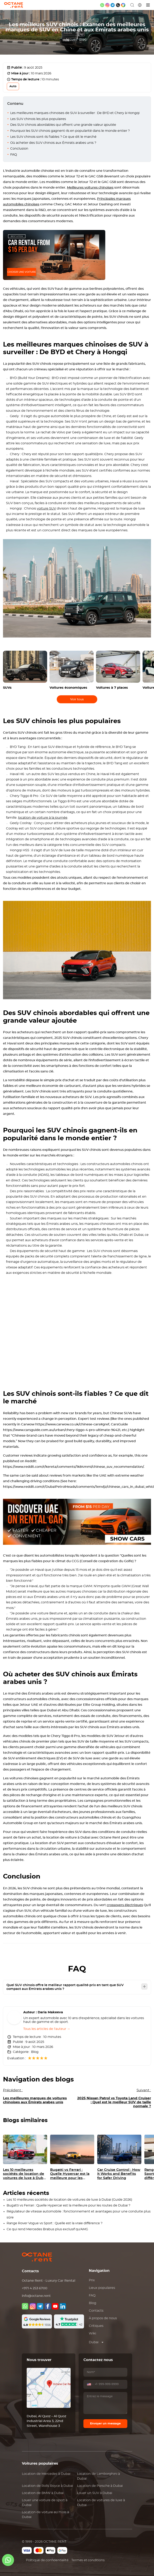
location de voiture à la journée (42, 817)
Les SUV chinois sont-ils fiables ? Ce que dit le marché (53, 136)
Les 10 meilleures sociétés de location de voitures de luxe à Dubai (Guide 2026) (69, 2199)
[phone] (118, 5)
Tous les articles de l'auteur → (46, 2028)
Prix (92, 2280)
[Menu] (148, 5)
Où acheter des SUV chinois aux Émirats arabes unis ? (53, 142)
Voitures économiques (68, 687)
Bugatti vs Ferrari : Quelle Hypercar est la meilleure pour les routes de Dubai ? (68, 2205)
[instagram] (107, 5)
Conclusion (19, 148)
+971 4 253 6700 (34, 2288)
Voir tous (77, 699)
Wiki (92, 2333)
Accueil (71, 39)
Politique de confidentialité (47, 2560)
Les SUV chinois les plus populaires (38, 119)
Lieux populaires (102, 2287)
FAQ (13, 154)
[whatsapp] (102, 5)
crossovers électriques (125, 1905)
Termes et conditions (87, 2560)
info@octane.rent (36, 2295)
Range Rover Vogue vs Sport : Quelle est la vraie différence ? (54, 2223)
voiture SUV (46, 508)
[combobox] (91, 2384)
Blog (83, 39)
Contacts (96, 2310)
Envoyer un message (105, 2423)
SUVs (7, 687)
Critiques (96, 2325)
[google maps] (123, 5)
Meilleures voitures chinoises (90, 187)
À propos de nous (103, 2318)
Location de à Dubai (46, 2473)
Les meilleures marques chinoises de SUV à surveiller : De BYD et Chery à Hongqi (75, 113)
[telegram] (112, 5)
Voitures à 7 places (112, 687)
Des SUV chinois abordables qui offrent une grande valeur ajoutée (63, 124)
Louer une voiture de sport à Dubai (44, 2503)
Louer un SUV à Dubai (94, 2493)
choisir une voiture (21, 272)
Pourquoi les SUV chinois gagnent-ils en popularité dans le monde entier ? (70, 130)
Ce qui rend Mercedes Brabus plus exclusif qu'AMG (47, 2229)
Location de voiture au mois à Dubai (45, 2515)
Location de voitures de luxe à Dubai (101, 2503)
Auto (12, 86)
